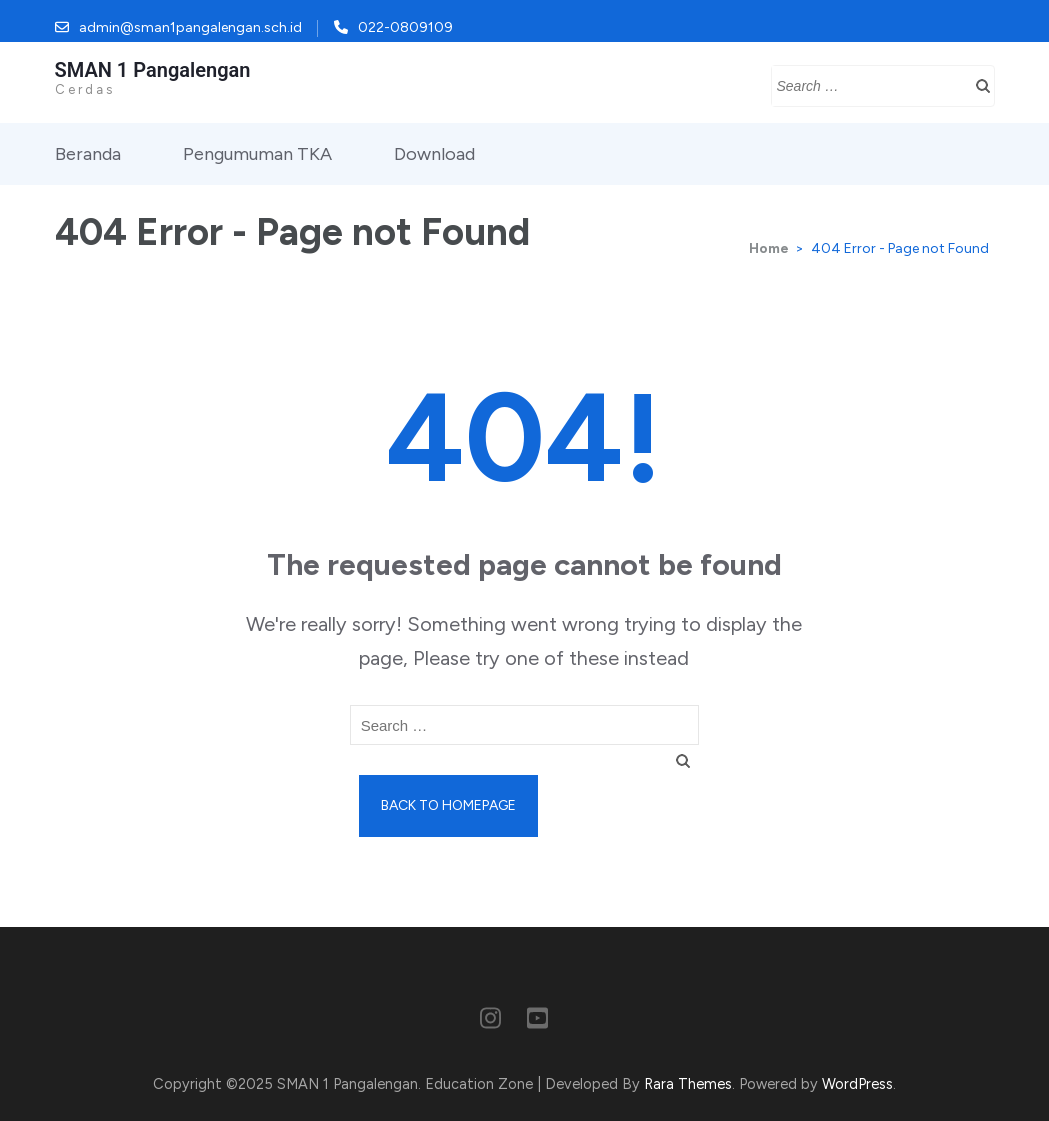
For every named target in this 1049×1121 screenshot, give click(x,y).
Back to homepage (448, 805)
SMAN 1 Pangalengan (153, 70)
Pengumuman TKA (257, 154)
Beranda (88, 154)
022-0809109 (405, 27)
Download (434, 154)
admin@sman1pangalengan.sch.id (190, 27)
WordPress (857, 1084)
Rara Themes (688, 1084)
